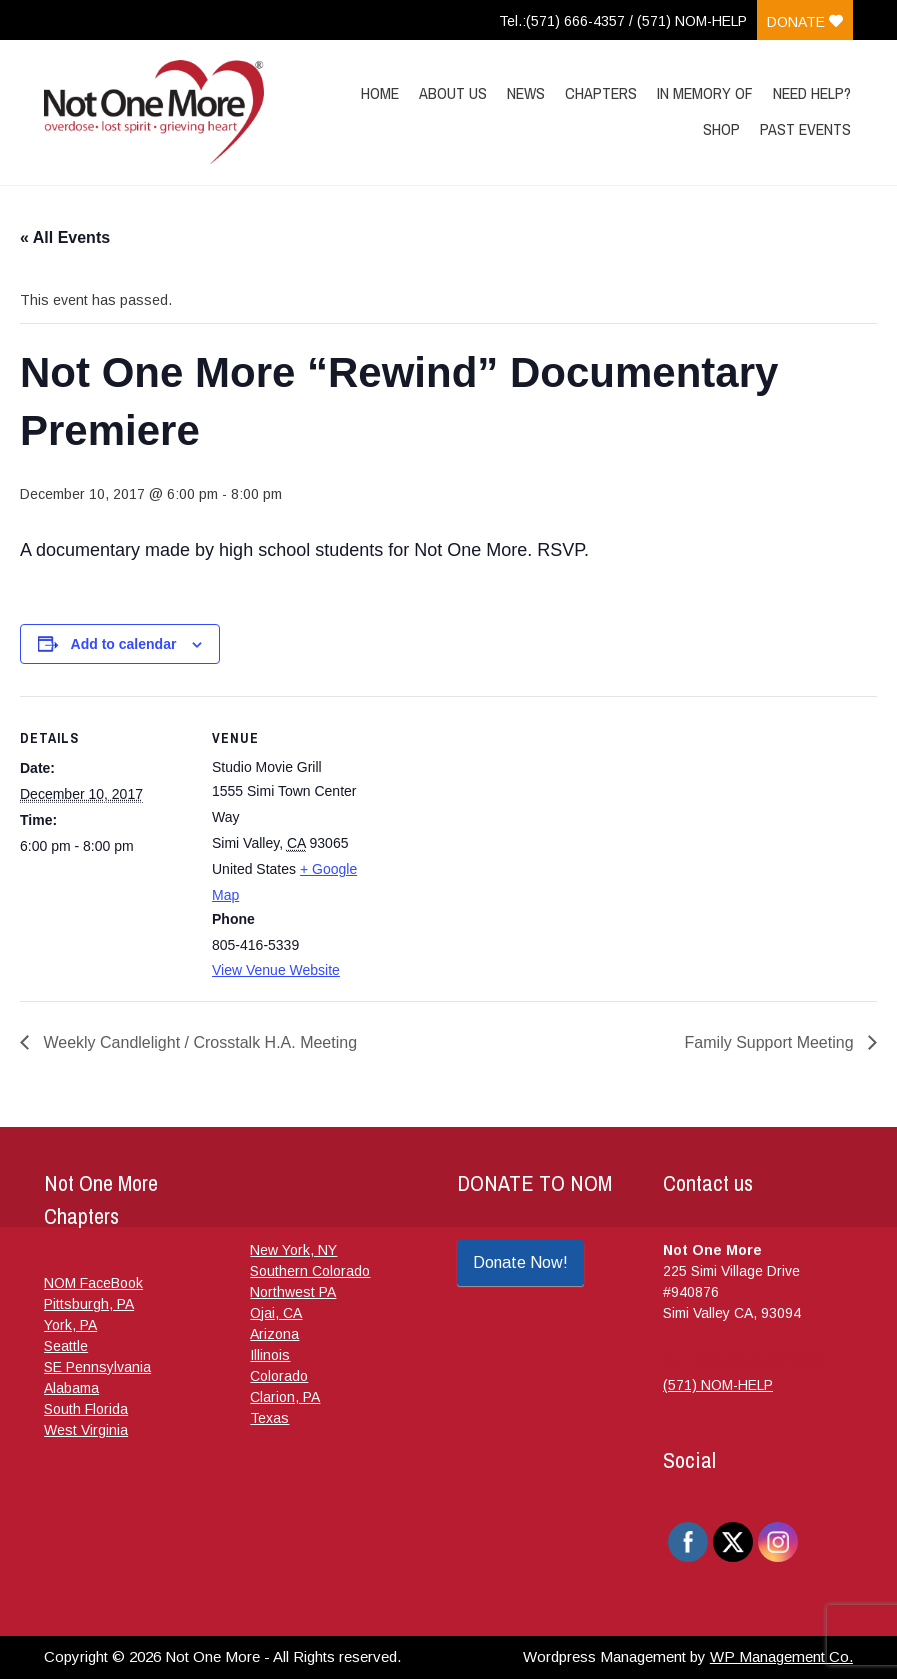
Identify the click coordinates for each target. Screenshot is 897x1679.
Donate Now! (520, 1262)
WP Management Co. (781, 1656)
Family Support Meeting (771, 1042)
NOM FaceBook (93, 1283)
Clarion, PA (285, 1397)
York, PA (70, 1325)
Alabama (71, 1388)
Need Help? (812, 93)
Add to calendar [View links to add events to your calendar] (124, 644)
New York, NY (293, 1250)
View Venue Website (276, 970)
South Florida (86, 1409)
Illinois (270, 1355)
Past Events (805, 129)
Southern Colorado (310, 1271)
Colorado (279, 1376)
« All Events (65, 237)
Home (380, 93)
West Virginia (86, 1430)
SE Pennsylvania (97, 1367)
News (526, 93)
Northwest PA (293, 1292)
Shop (721, 129)
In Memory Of (705, 93)
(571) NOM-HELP (718, 1385)
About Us (453, 93)
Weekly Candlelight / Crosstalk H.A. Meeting (198, 1042)
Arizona (274, 1334)
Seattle (66, 1346)
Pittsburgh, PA (89, 1304)
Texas (269, 1418)
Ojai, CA (276, 1313)
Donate (805, 22)
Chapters (601, 93)
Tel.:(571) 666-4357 (562, 21)
